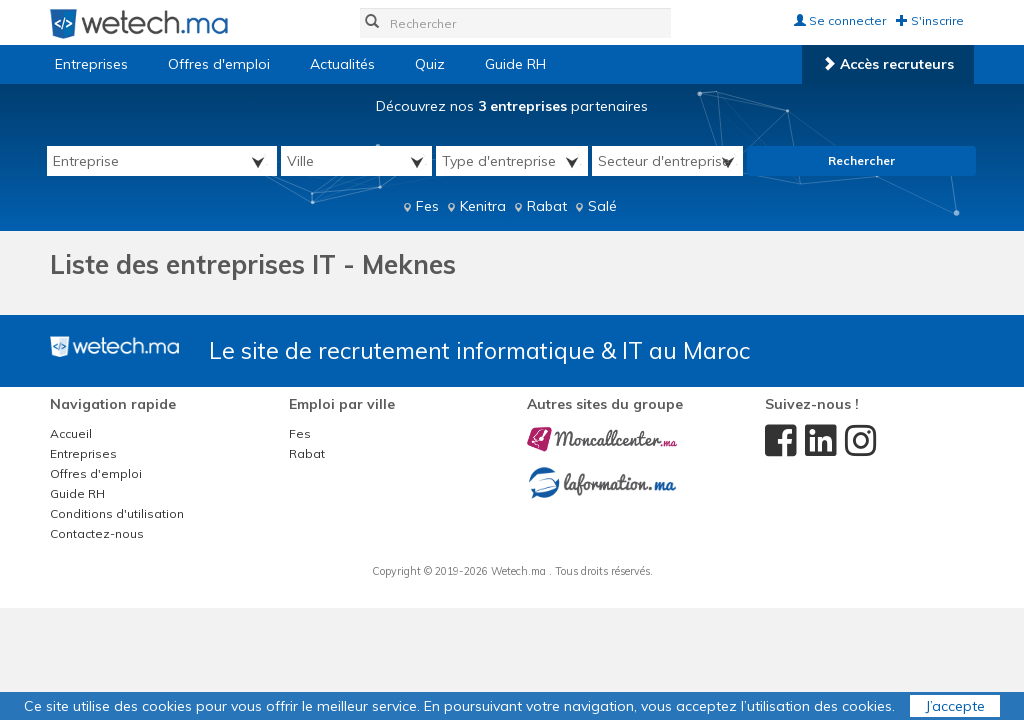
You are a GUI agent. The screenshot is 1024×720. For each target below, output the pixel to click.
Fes (427, 206)
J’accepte (955, 706)
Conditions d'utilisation (117, 513)
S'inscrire (930, 20)
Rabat (547, 206)
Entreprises (91, 64)
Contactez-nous (97, 533)
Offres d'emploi (219, 64)
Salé (602, 206)
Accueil (71, 433)
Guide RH (515, 64)
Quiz (430, 64)
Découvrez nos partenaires (512, 106)
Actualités (342, 64)
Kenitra (483, 206)
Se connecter (840, 20)
